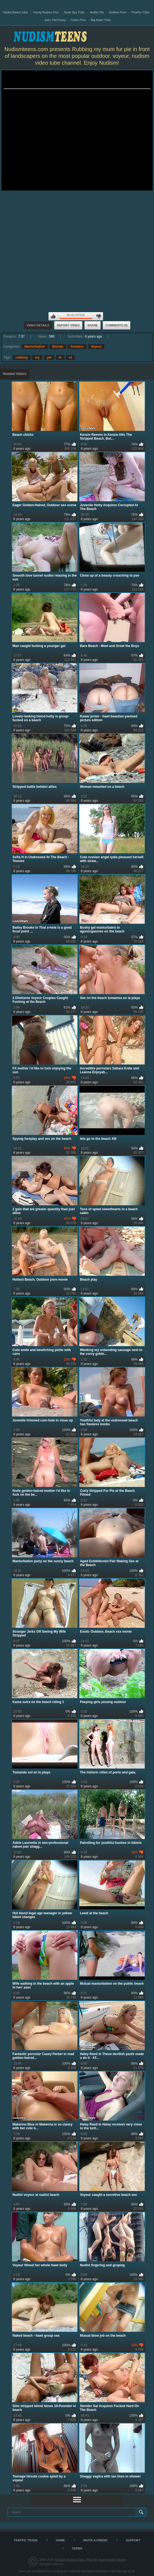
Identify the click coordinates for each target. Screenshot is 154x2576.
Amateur (77, 346)
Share (92, 325)
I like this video (53, 316)
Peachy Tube (140, 12)
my (37, 357)
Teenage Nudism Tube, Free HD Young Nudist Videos (90, 2559)
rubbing (22, 357)
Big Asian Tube (101, 20)
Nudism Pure (117, 12)
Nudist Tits (97, 12)
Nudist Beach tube (15, 12)
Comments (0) (116, 325)
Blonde (57, 346)
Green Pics (78, 20)
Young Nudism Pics (46, 12)
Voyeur (96, 346)
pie (49, 357)
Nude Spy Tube (74, 12)
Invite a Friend (95, 2540)
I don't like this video (98, 316)
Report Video (68, 325)
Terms (77, 2548)
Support (133, 2540)
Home (60, 2540)
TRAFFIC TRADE (26, 2540)
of (70, 357)
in (60, 357)
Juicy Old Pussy (54, 20)
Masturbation (35, 346)
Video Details (37, 325)
